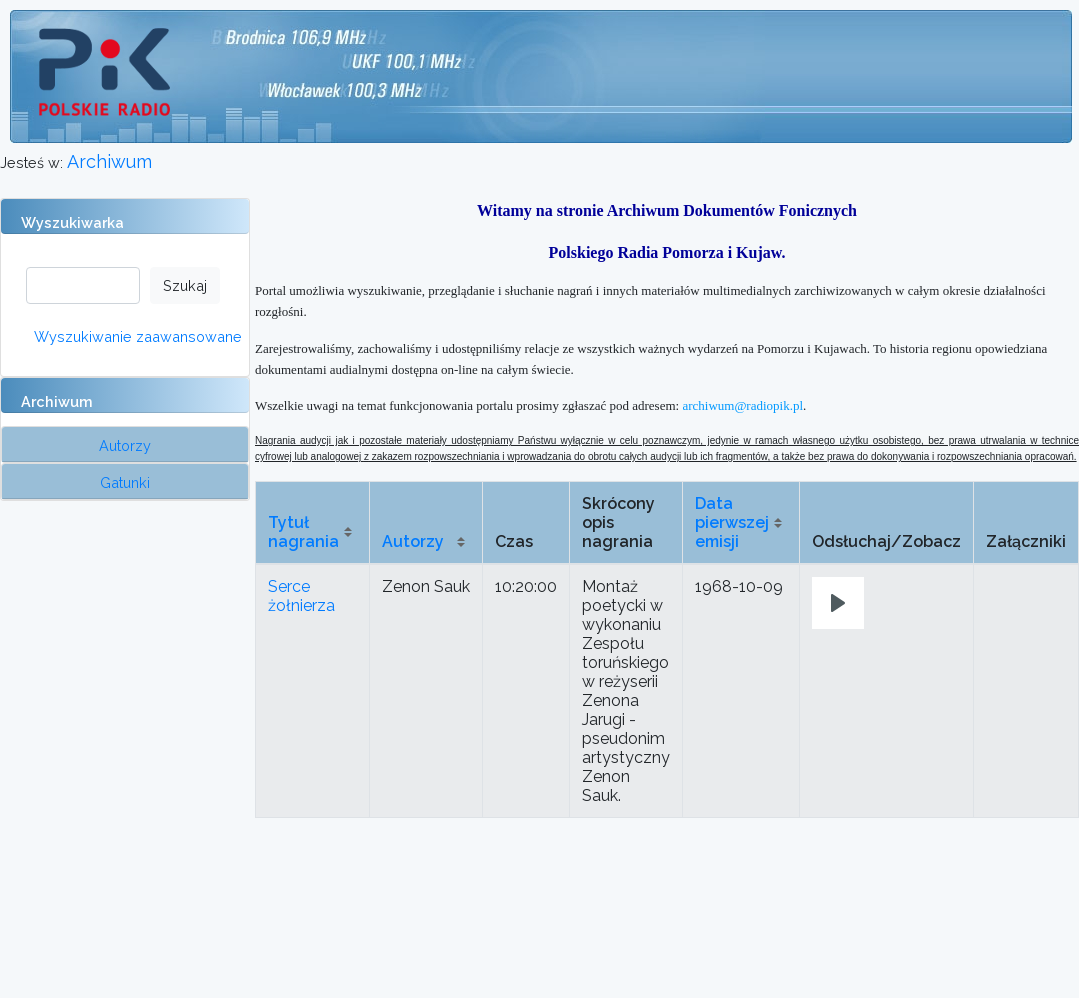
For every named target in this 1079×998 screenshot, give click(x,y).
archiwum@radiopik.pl (742, 405)
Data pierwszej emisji (732, 522)
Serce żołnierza (301, 596)
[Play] (838, 603)
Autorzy (413, 541)
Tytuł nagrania (303, 532)
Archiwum (109, 161)
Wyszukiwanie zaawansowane (138, 336)
